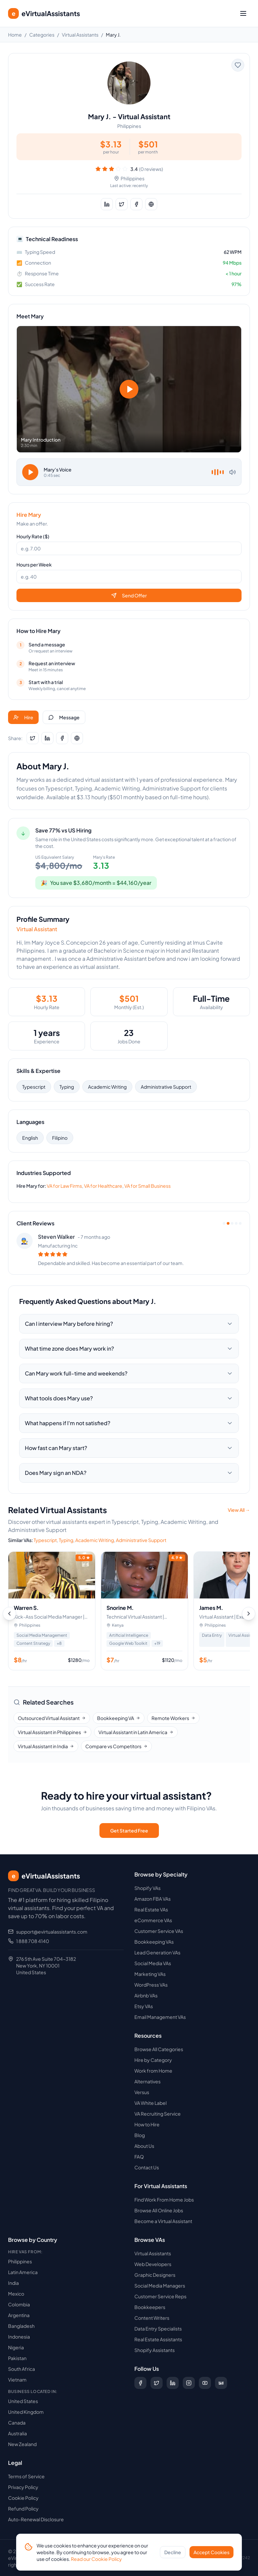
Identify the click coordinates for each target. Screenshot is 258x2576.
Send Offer (129, 595)
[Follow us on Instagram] (189, 2383)
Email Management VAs (160, 2017)
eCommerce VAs (153, 1920)
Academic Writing (107, 1087)
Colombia (19, 2304)
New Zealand (22, 2444)
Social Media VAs (152, 1963)
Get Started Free (129, 1830)
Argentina (19, 2315)
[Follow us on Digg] (221, 2383)
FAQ (139, 2157)
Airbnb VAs (146, 1995)
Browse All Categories (158, 2049)
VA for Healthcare (103, 1186)
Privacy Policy (23, 2487)
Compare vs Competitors (116, 1746)
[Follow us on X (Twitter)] (156, 2383)
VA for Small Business (147, 1186)
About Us (144, 2146)
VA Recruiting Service (157, 2114)
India (13, 2283)
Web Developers (152, 2264)
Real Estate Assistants (158, 2339)
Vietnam (17, 2380)
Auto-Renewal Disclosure (36, 2519)
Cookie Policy (23, 2498)
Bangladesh (21, 2326)
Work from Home (153, 2071)
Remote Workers (173, 1718)
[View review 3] (232, 1223)
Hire (23, 717)
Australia (17, 2433)
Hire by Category (153, 2060)
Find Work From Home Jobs (164, 2200)
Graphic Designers (154, 2275)
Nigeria (16, 2347)
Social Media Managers (159, 2286)
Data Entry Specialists (158, 2328)
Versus (141, 2092)
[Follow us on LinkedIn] (173, 2383)
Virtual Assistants (80, 35)
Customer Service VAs (158, 1931)
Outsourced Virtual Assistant (52, 1718)
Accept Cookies (211, 2552)
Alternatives (147, 2081)
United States (23, 2401)
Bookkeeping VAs (154, 1942)
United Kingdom (26, 2412)
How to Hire (147, 2124)
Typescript (33, 1087)
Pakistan (17, 2358)
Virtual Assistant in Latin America (135, 1732)
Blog (139, 2135)
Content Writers (151, 2318)
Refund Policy (23, 2508)
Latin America (23, 2272)
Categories (41, 35)
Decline (172, 2552)
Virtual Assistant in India (46, 1746)
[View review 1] (224, 1223)
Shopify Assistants (154, 2350)
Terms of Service (26, 2476)
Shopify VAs (147, 1888)
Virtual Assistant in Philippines (52, 1732)
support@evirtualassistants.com (51, 1932)
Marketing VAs (150, 1974)
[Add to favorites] (237, 65)
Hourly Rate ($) (32, 536)
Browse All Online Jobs (158, 2210)
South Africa (21, 2369)
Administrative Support (166, 1087)
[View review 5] (240, 1223)
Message (64, 717)
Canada (17, 2423)
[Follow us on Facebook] (140, 2383)
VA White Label (150, 2103)
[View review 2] (228, 1223)
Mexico (16, 2294)
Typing (66, 1087)
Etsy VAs (143, 2006)
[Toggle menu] (243, 13)
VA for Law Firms (64, 1186)
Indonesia (19, 2337)
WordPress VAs (151, 1985)
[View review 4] (236, 1223)
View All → (239, 1510)
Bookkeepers (149, 2307)
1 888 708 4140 (32, 1941)
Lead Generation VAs (157, 1952)
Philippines (20, 2261)
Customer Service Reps (160, 2296)
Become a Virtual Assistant (163, 2221)
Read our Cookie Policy (96, 2559)
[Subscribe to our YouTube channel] (205, 2383)
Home (15, 35)
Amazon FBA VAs (152, 1899)
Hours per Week (34, 564)
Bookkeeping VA (118, 1718)
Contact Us (146, 2167)
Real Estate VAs (151, 1909)
